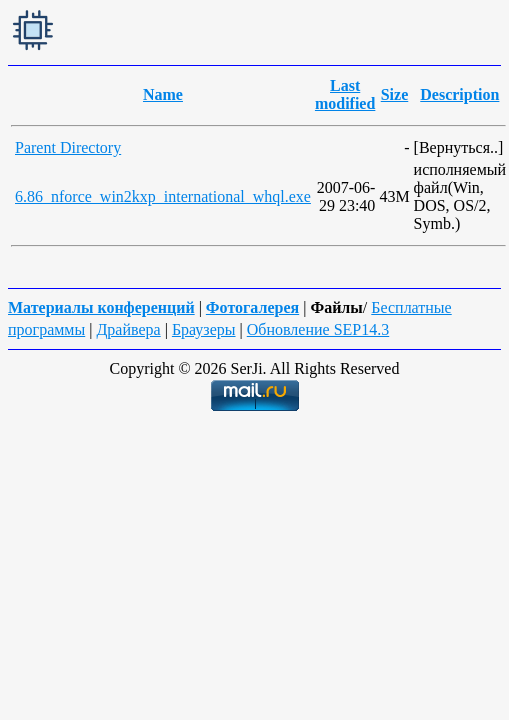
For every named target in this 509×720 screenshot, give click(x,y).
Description (459, 94)
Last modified (345, 94)
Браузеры (204, 329)
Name (163, 94)
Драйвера (128, 329)
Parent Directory (68, 147)
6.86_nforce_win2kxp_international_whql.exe (163, 196)
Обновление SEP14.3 (318, 329)
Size (395, 94)
